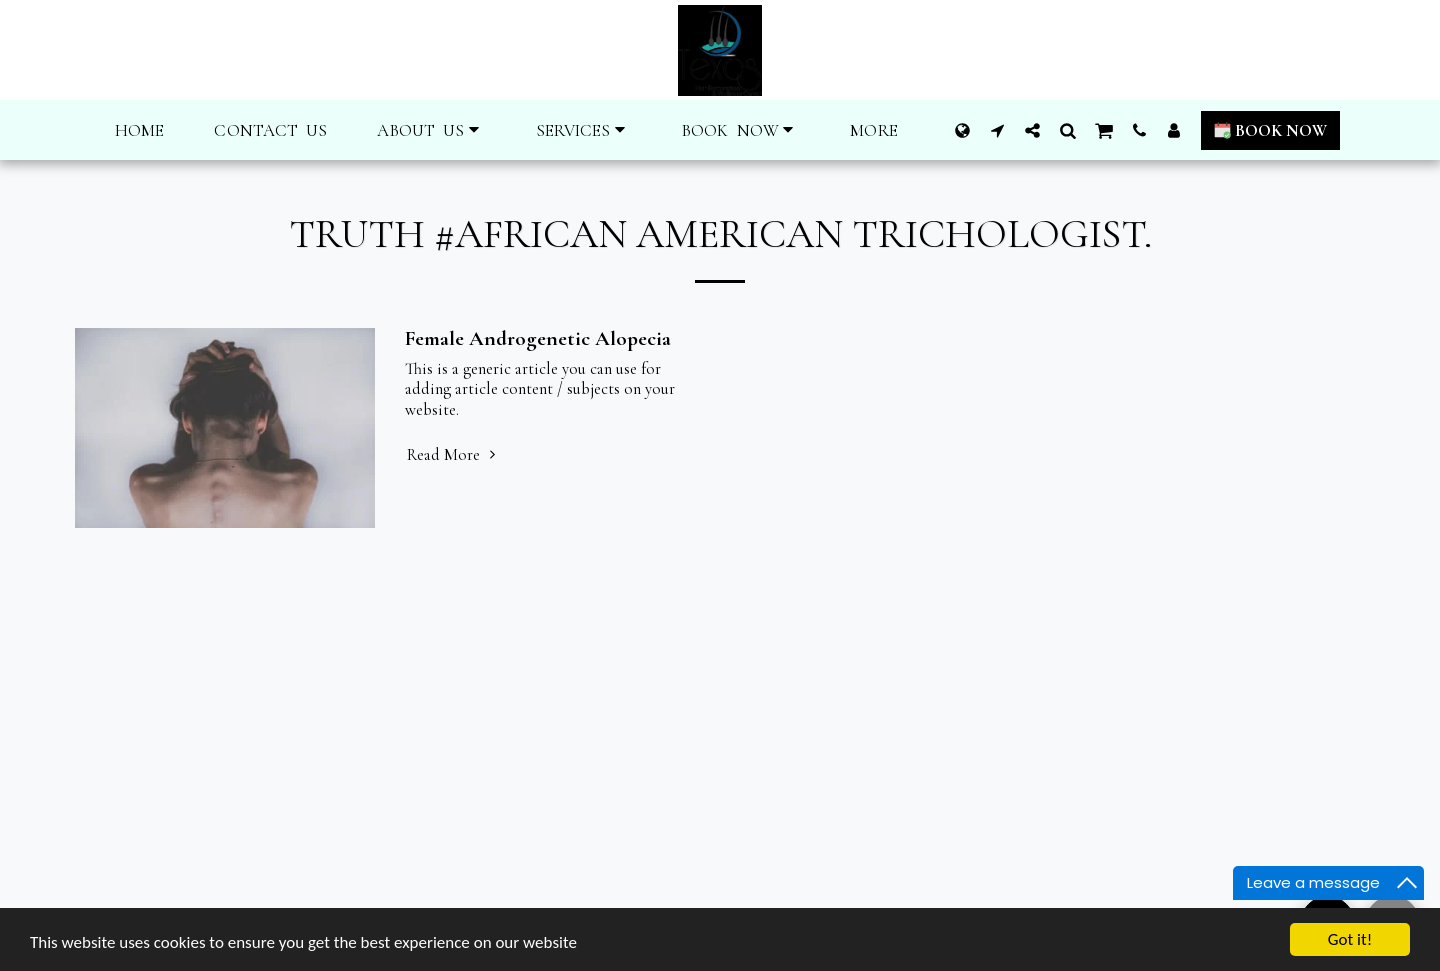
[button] (431, 130)
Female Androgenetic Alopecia (538, 338)
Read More (454, 455)
